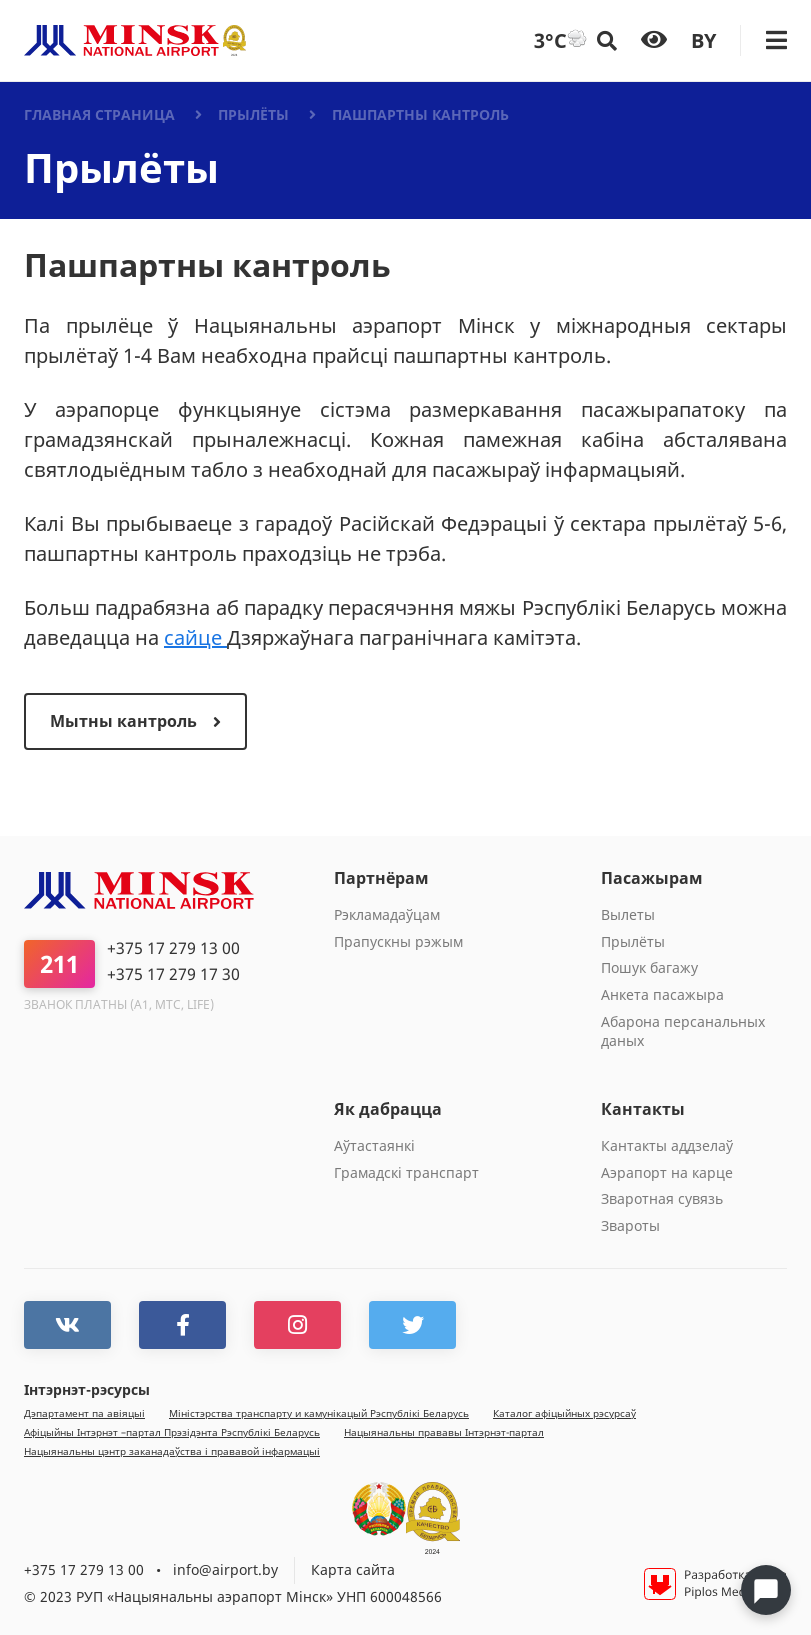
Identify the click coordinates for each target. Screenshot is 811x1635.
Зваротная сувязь (662, 1198)
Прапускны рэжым (398, 941)
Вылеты (628, 914)
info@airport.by (225, 1569)
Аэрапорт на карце (667, 1172)
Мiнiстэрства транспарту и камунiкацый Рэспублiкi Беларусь (319, 1413)
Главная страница (99, 114)
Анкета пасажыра (662, 994)
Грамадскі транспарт (406, 1172)
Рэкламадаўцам (387, 914)
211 (59, 963)
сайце (195, 637)
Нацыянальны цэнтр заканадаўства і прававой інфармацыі (172, 1451)
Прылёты (253, 114)
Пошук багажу (649, 967)
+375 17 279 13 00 (173, 948)
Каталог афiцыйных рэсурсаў (564, 1413)
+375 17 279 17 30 (173, 974)
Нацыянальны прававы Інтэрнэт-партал (444, 1432)
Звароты (630, 1225)
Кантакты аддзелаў (667, 1145)
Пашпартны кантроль (420, 114)
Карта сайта (353, 1569)
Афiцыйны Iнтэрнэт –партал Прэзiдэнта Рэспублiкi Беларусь (172, 1432)
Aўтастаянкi (374, 1145)
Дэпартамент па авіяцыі (84, 1413)
